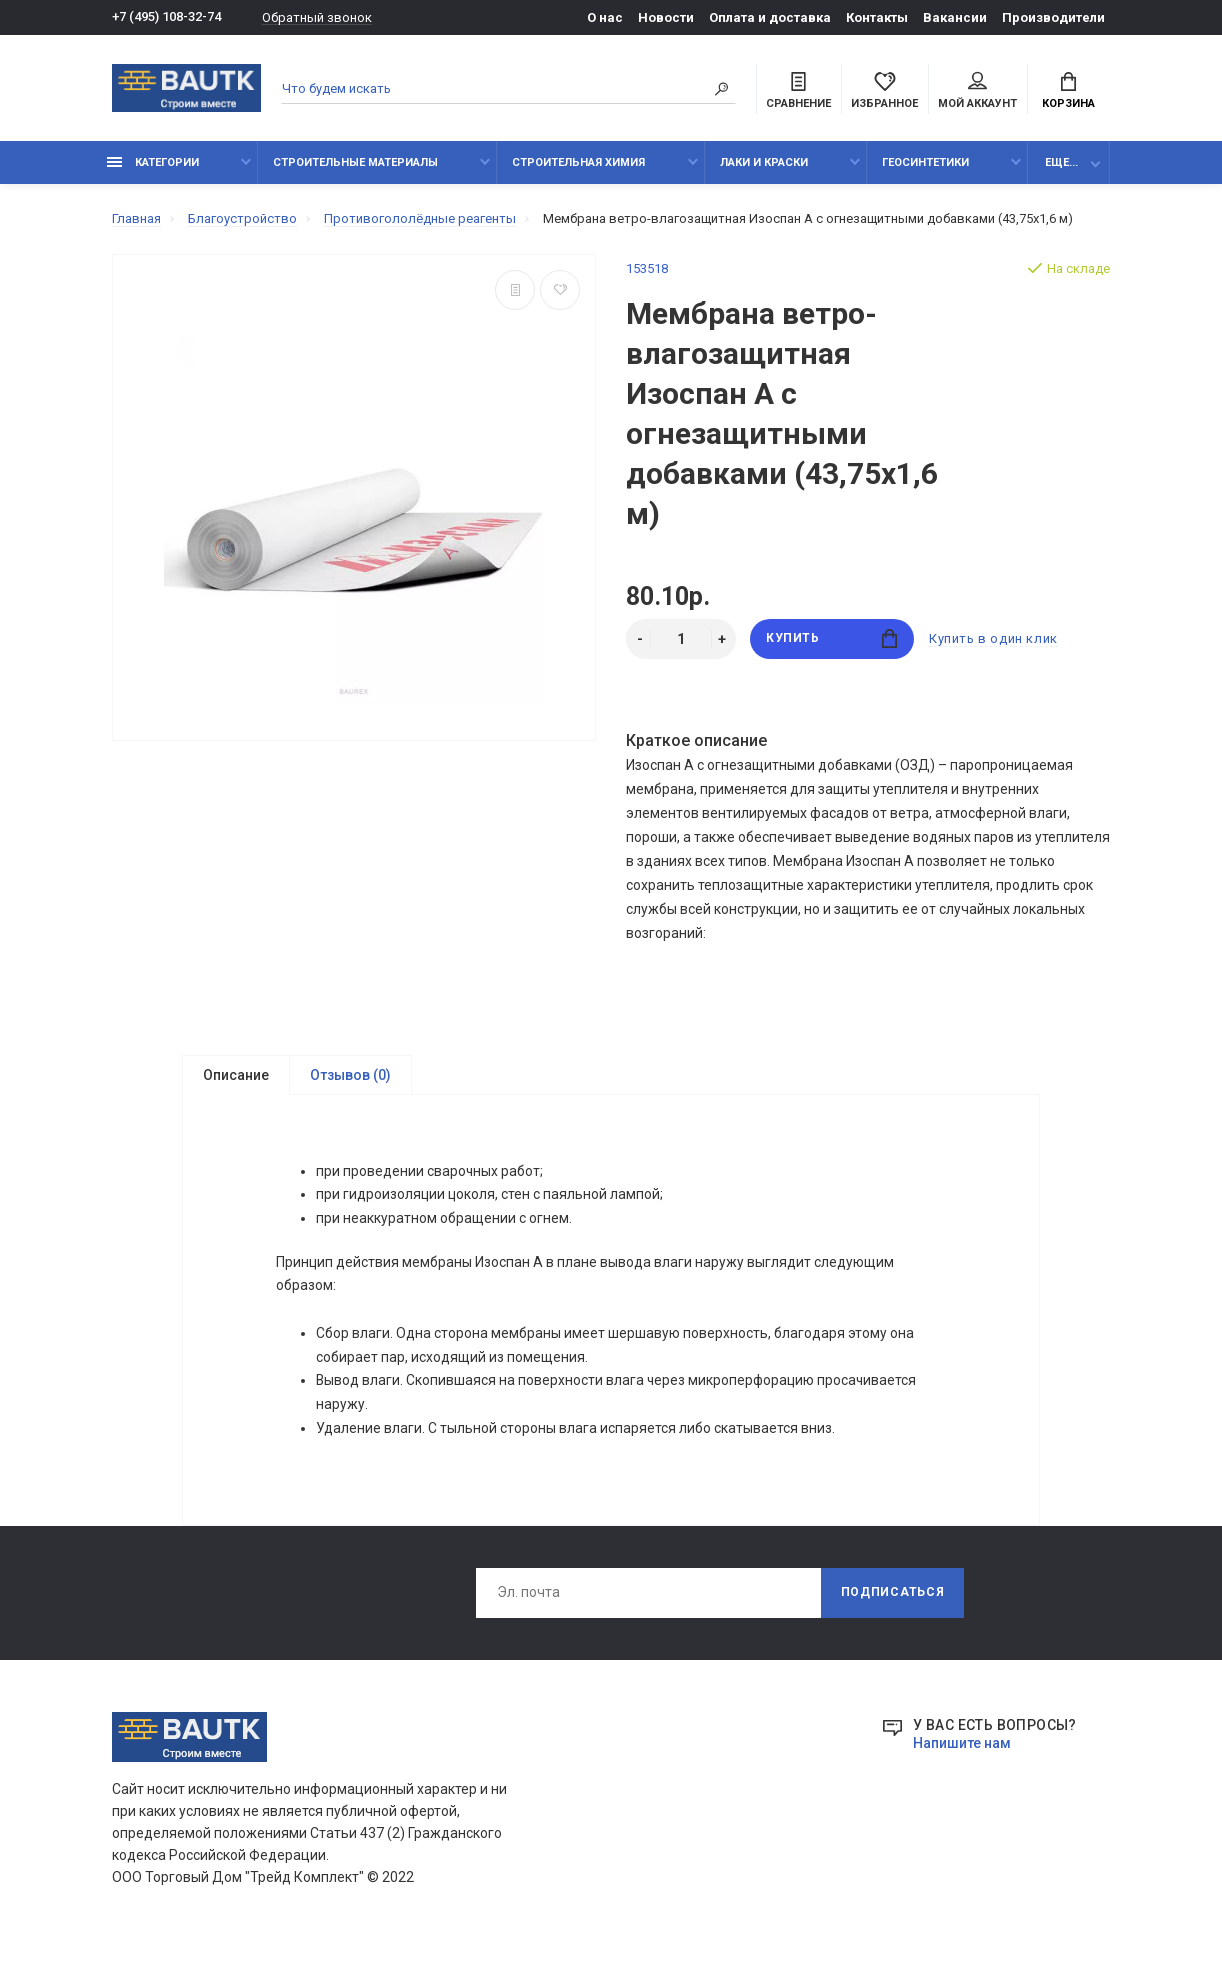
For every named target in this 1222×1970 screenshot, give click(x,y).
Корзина (1068, 91)
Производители (1053, 17)
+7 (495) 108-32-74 (166, 17)
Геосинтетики (925, 162)
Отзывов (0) (350, 1075)
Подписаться (893, 1607)
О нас (605, 17)
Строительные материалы (355, 162)
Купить (831, 638)
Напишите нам (962, 1757)
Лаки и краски (764, 162)
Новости (666, 17)
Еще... (1061, 162)
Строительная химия (578, 162)
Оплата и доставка (770, 17)
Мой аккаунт (977, 91)
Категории (153, 162)
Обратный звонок (317, 17)
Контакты (877, 17)
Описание (236, 1075)
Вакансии (955, 17)
